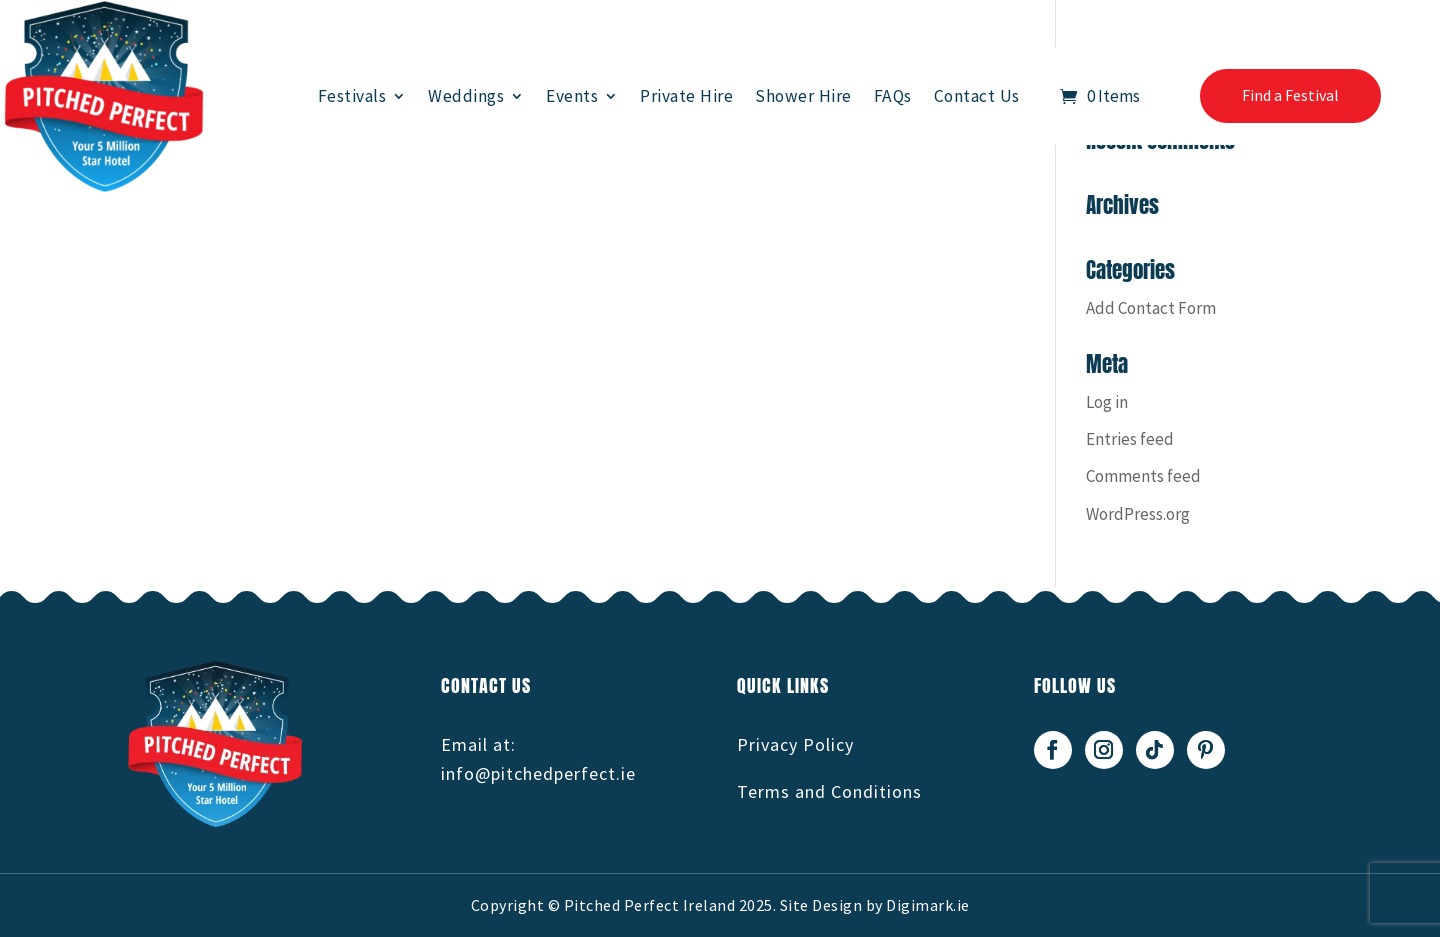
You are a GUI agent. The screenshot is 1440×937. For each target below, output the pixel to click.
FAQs (893, 96)
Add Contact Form (1151, 308)
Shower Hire (803, 96)
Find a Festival (1290, 95)
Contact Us (977, 96)
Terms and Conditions (829, 791)
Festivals (352, 96)
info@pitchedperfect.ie (538, 773)
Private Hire (686, 96)
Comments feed (1143, 476)
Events (572, 96)
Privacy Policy (795, 744)
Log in (1107, 402)
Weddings (466, 96)
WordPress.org (1138, 514)
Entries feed (1130, 439)
